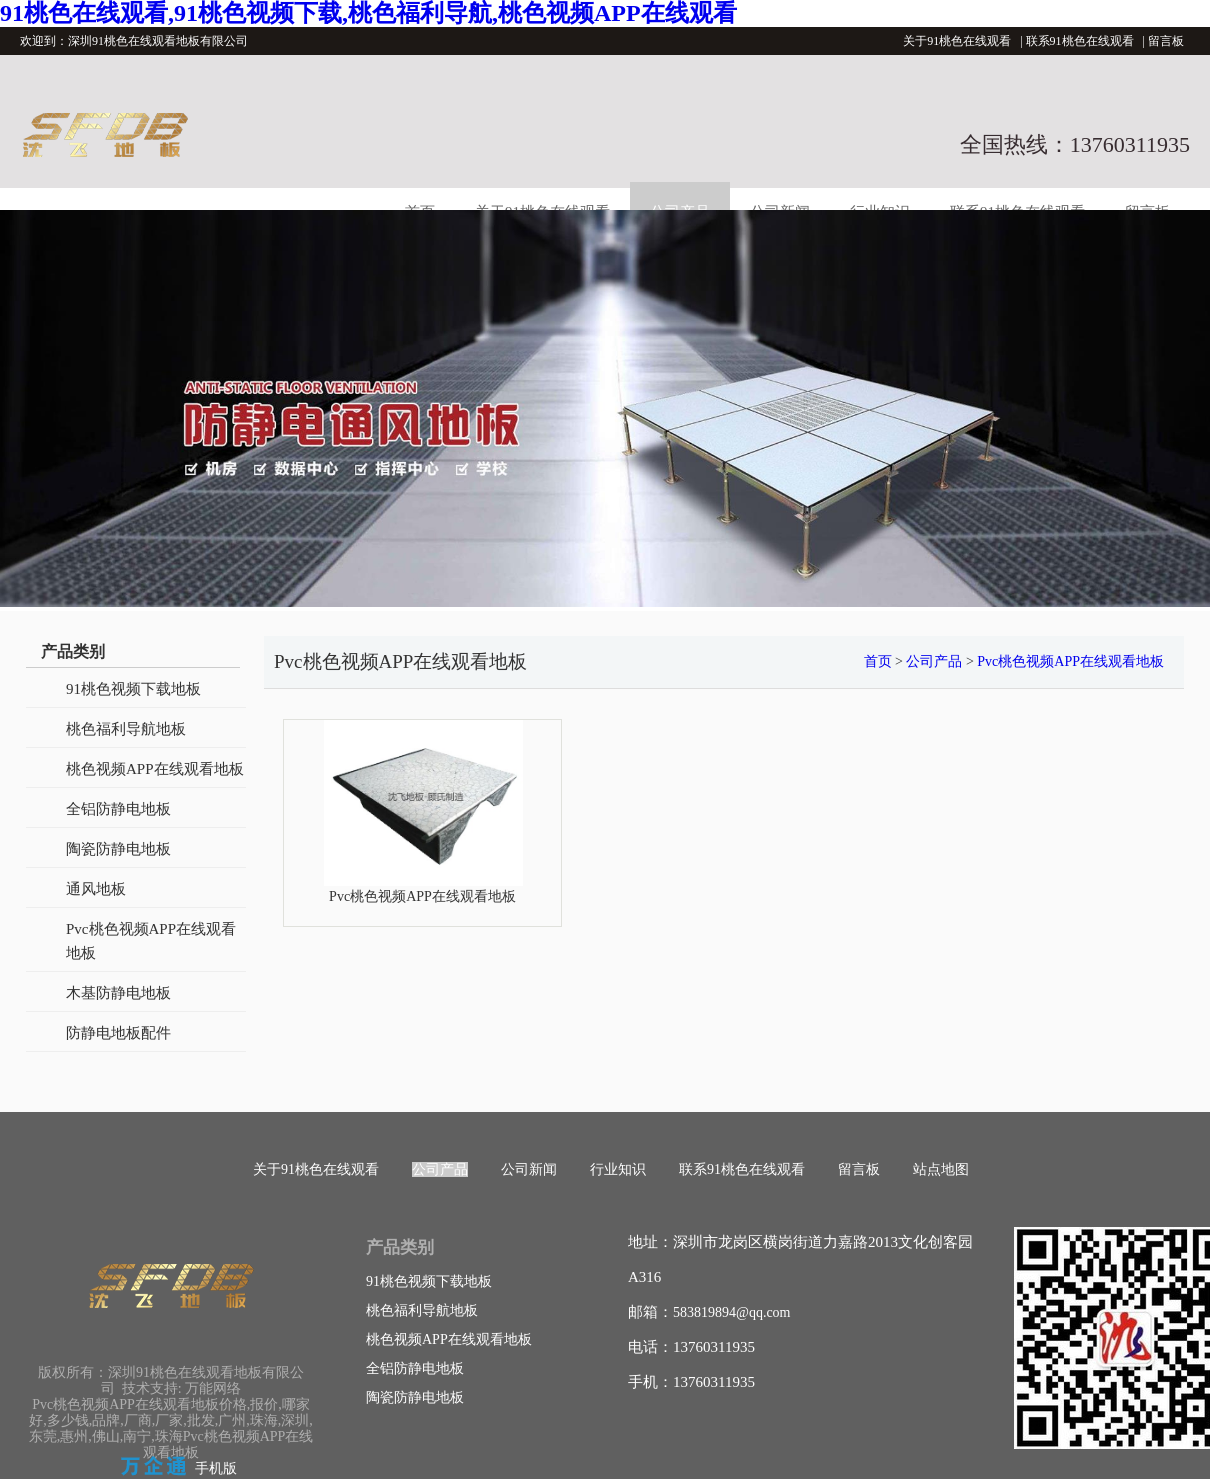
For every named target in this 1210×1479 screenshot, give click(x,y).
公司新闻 (529, 1169)
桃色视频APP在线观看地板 (155, 769)
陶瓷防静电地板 (118, 849)
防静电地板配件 (118, 1033)
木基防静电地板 (118, 993)
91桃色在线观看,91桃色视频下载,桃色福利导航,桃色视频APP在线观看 (368, 13)
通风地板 (96, 889)
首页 (878, 661)
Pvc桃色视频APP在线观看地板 (151, 941)
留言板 (1166, 41)
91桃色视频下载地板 (133, 689)
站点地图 (941, 1169)
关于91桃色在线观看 (957, 41)
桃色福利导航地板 (126, 729)
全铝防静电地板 (118, 809)
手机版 (216, 1468)
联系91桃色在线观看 (1080, 41)
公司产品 (934, 661)
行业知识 (618, 1169)
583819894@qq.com (732, 1312)
